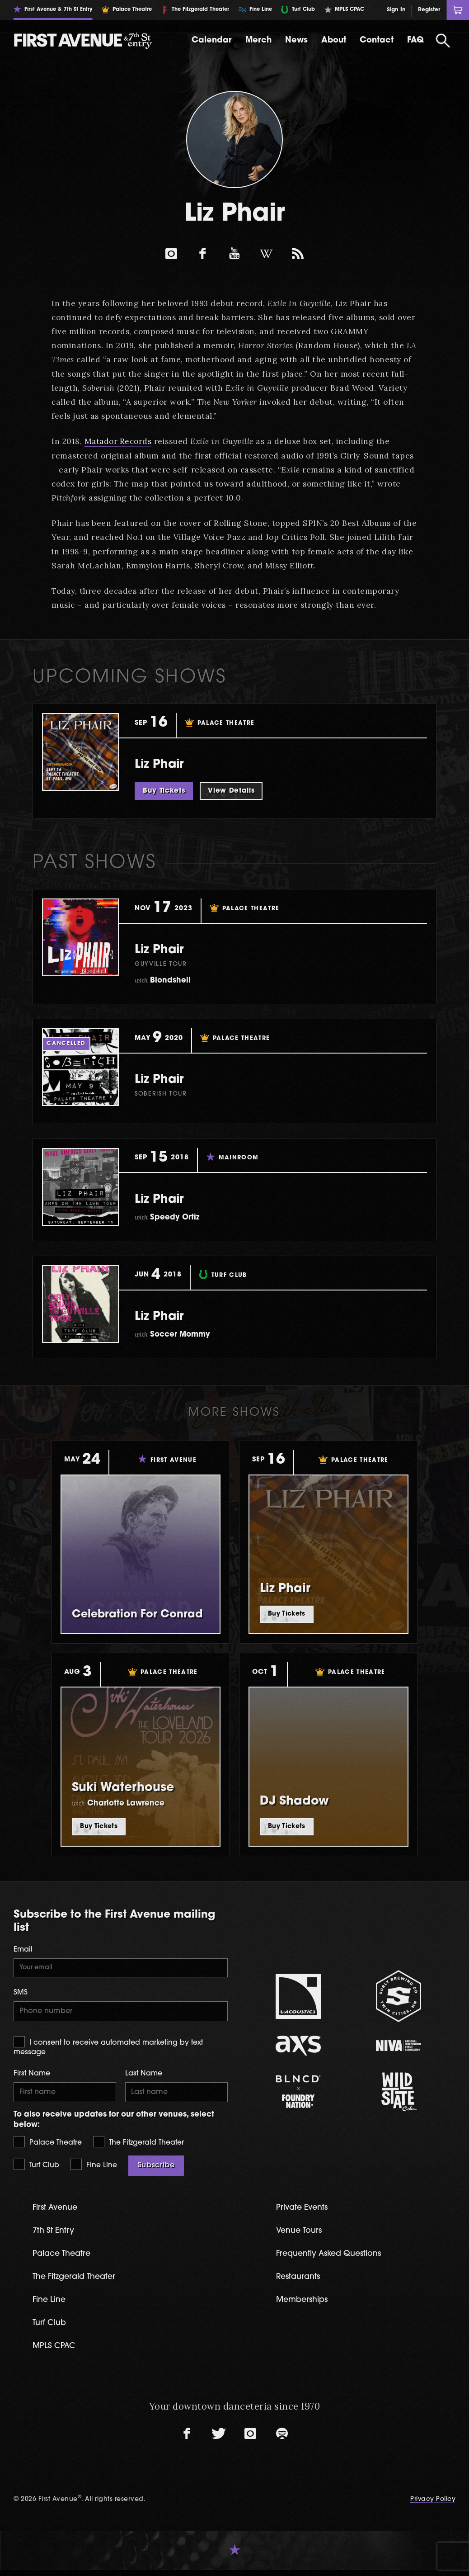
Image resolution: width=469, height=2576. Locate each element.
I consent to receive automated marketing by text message (108, 2048)
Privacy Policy (432, 2505)
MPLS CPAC (56, 2351)
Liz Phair (165, 764)
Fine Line (93, 2168)
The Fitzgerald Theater (138, 2145)
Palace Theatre (48, 2145)
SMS (21, 1993)
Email (23, 1949)
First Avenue (57, 2211)
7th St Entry (55, 2234)
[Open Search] (443, 40)
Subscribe (156, 2169)
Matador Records (118, 441)
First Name (32, 2076)
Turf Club (36, 2168)
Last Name (143, 2076)
